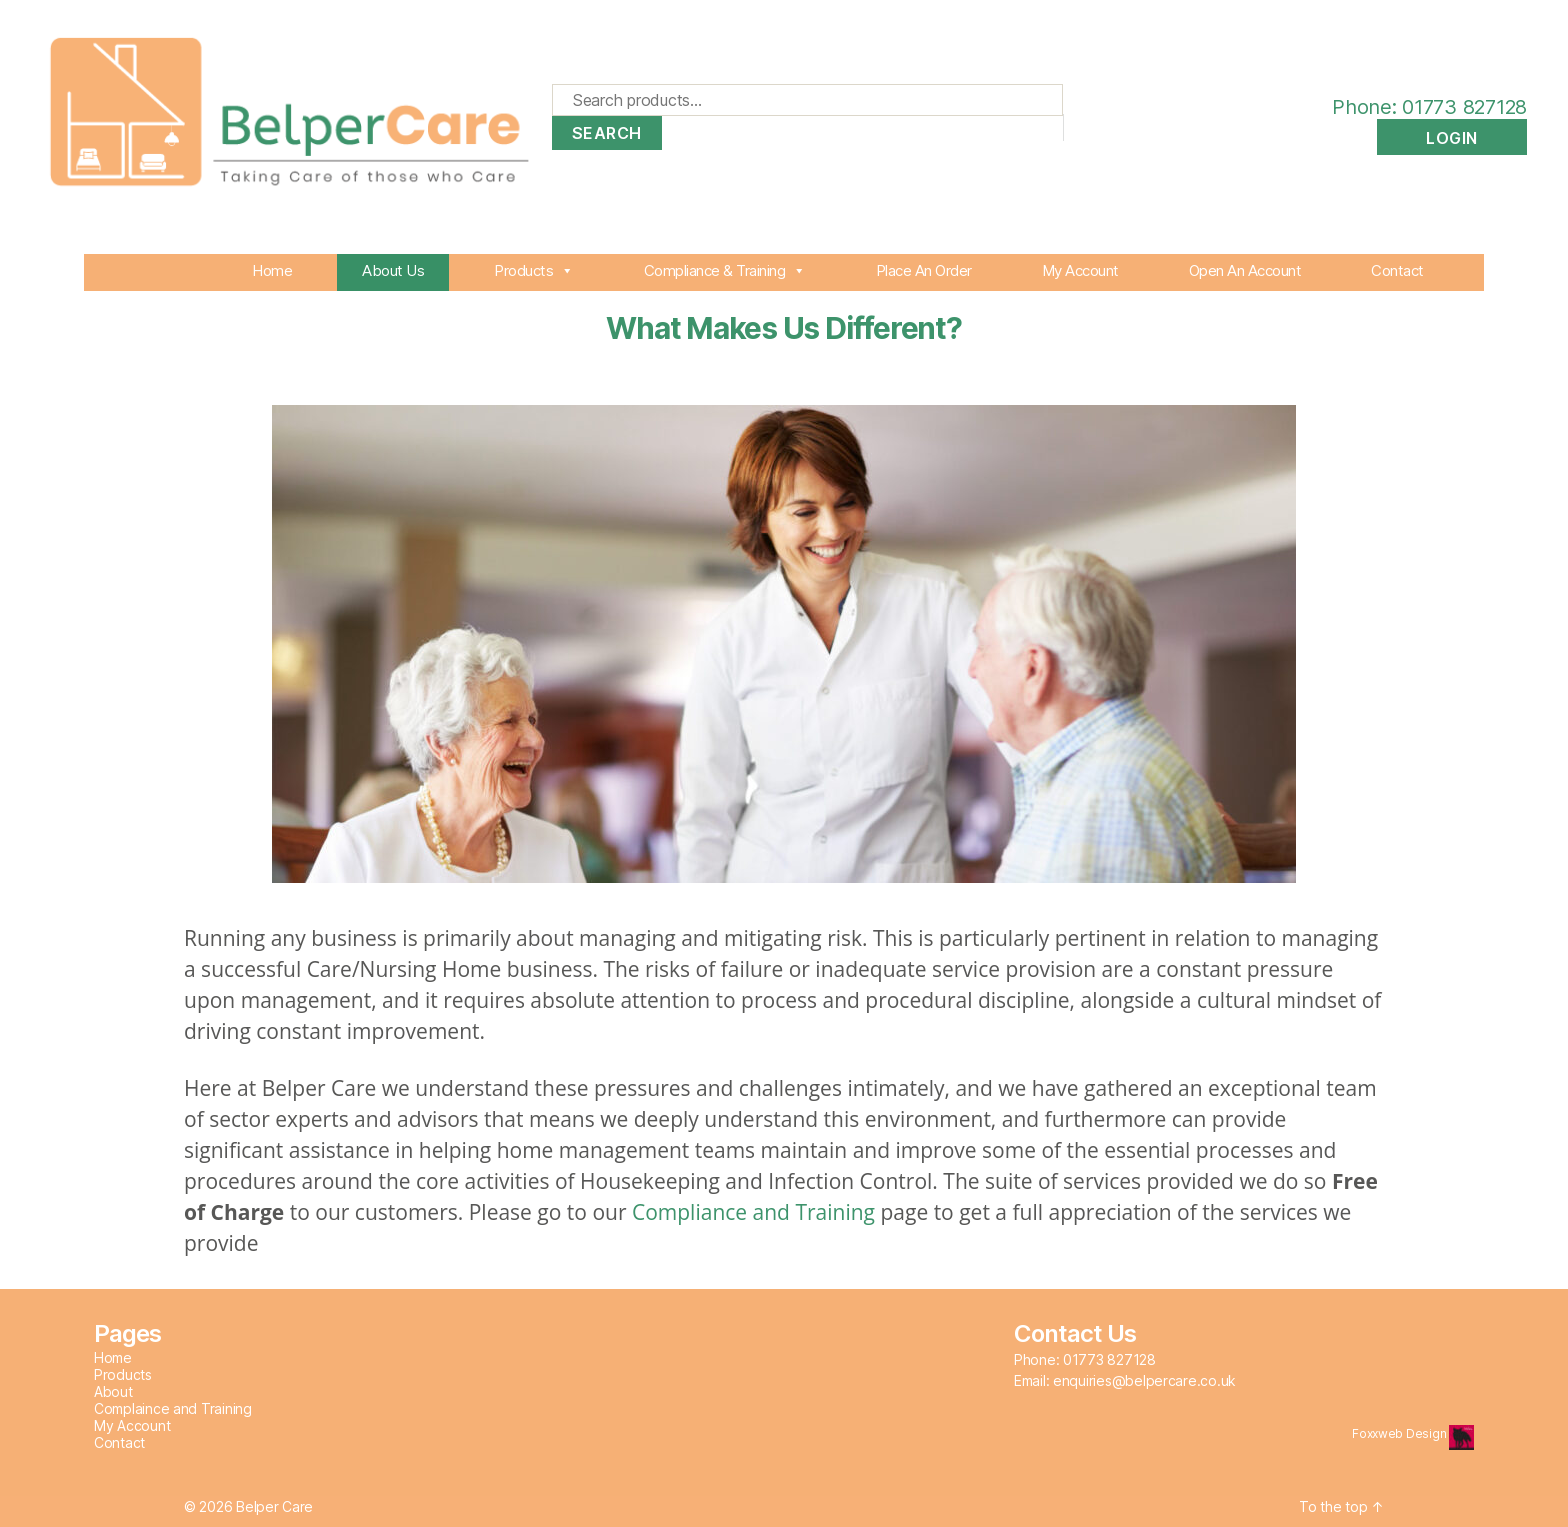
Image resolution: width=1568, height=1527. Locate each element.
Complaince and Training (173, 1408)
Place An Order (924, 270)
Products (534, 270)
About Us (393, 270)
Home (272, 270)
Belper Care (274, 1506)
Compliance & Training (725, 270)
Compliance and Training (753, 1212)
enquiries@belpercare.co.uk (1144, 1380)
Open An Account (1245, 270)
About (113, 1391)
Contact (1397, 270)
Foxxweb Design (1400, 1433)
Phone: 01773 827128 (1409, 107)
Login (1452, 138)
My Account (1080, 270)
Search (607, 133)
